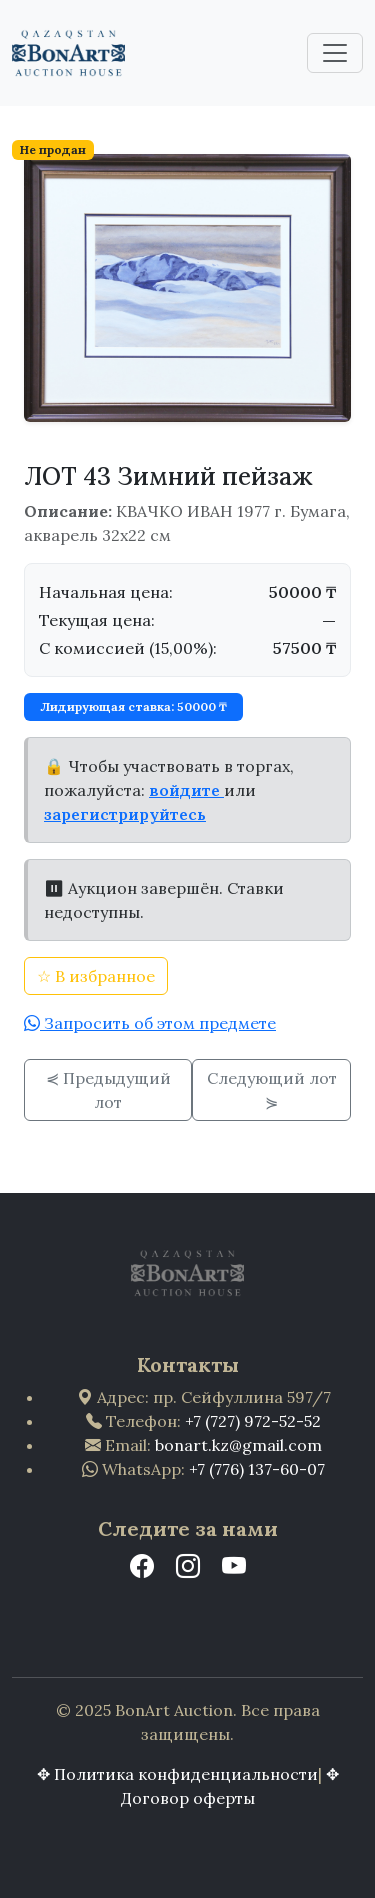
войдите (186, 790)
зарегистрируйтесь (125, 814)
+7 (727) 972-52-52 (253, 1421)
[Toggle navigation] (335, 53)
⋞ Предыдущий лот (108, 1090)
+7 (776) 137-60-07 (257, 1469)
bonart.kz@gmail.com (238, 1445)
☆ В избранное (96, 976)
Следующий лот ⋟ (272, 1090)
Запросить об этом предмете (158, 1023)
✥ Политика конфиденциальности (177, 1774)
